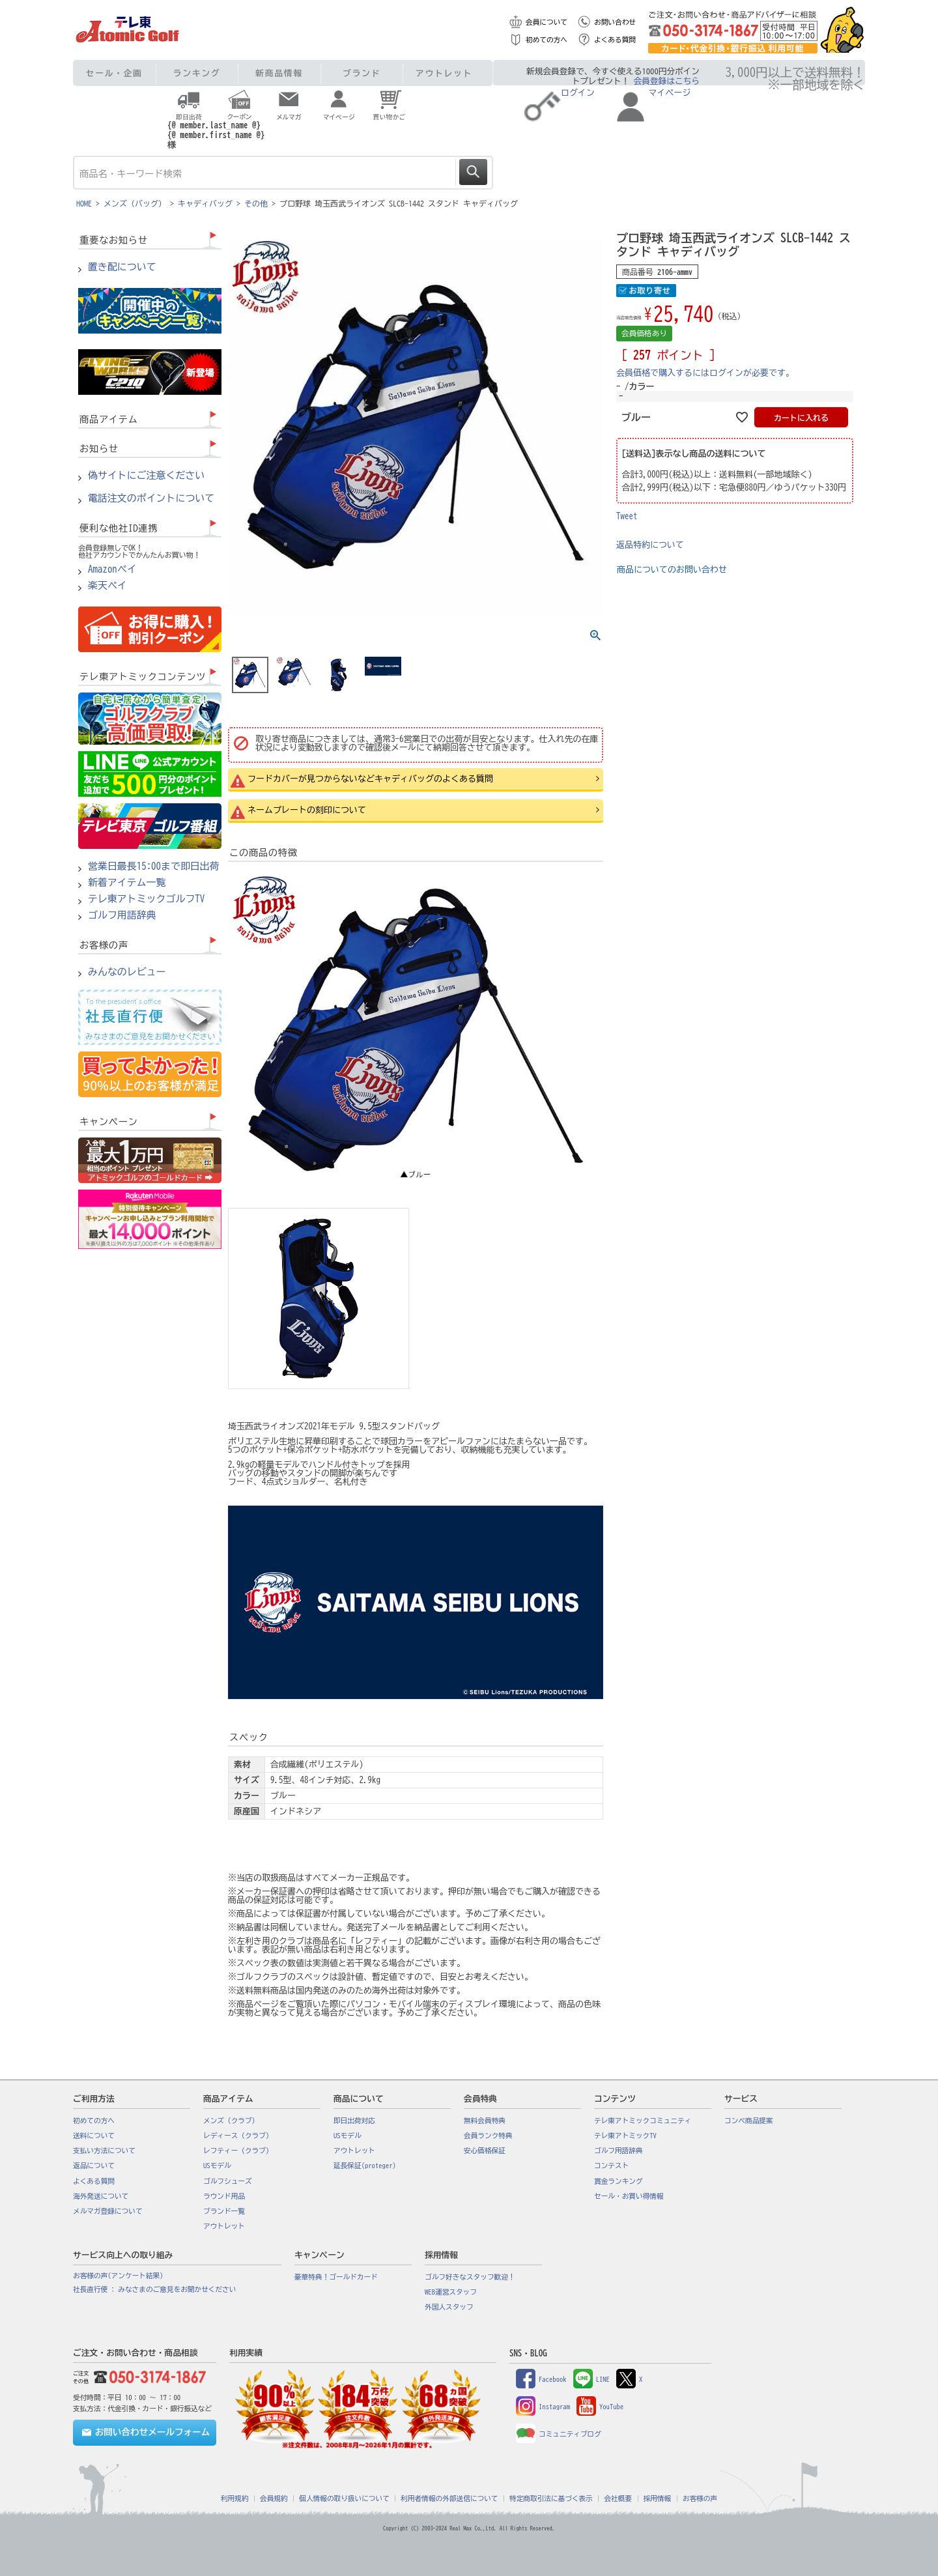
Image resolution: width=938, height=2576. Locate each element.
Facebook (541, 2379)
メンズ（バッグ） (135, 203)
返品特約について (650, 545)
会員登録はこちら (667, 81)
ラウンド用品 (224, 2196)
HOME (84, 203)
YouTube (599, 2406)
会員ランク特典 (488, 2135)
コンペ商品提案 (748, 2120)
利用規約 (235, 2498)
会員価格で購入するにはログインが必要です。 (705, 373)
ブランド (361, 73)
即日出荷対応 (354, 2120)
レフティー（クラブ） (238, 2150)
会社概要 (618, 2498)
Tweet (627, 516)
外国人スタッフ (449, 2307)
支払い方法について (104, 2150)
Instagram (543, 2406)
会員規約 (274, 2498)
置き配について (122, 267)
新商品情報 (279, 73)
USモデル (217, 2165)
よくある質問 (615, 39)
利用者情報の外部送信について (449, 2498)
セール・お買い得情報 (629, 2196)
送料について (94, 2135)
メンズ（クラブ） (231, 2120)
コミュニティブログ (558, 2434)
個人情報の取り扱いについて (344, 2498)
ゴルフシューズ (227, 2181)
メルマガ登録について (108, 2211)
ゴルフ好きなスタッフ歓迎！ (470, 2277)
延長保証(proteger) (365, 2165)
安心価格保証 (484, 2150)
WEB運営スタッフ (451, 2292)
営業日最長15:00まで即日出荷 (154, 866)
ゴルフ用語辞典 (122, 915)
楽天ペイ (107, 585)
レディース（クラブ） (238, 2135)
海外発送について (100, 2196)
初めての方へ (546, 39)
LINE (591, 2379)
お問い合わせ (615, 22)
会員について (546, 22)
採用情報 (658, 2498)
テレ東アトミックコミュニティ (642, 2120)
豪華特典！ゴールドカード (336, 2277)
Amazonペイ (112, 569)
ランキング (197, 73)
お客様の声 (700, 2498)
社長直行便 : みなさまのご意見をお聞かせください (154, 2289)
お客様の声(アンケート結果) (118, 2275)
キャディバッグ (205, 203)
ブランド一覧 (224, 2211)
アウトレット (444, 73)
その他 (256, 203)
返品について (94, 2165)
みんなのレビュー (127, 972)
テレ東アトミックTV (625, 2135)
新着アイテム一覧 (127, 882)
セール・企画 (114, 73)
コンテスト (611, 2165)
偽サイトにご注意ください (146, 475)
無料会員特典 (484, 2120)
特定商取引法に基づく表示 (551, 2498)
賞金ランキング (618, 2181)
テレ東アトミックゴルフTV (146, 899)
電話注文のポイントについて (151, 498)
